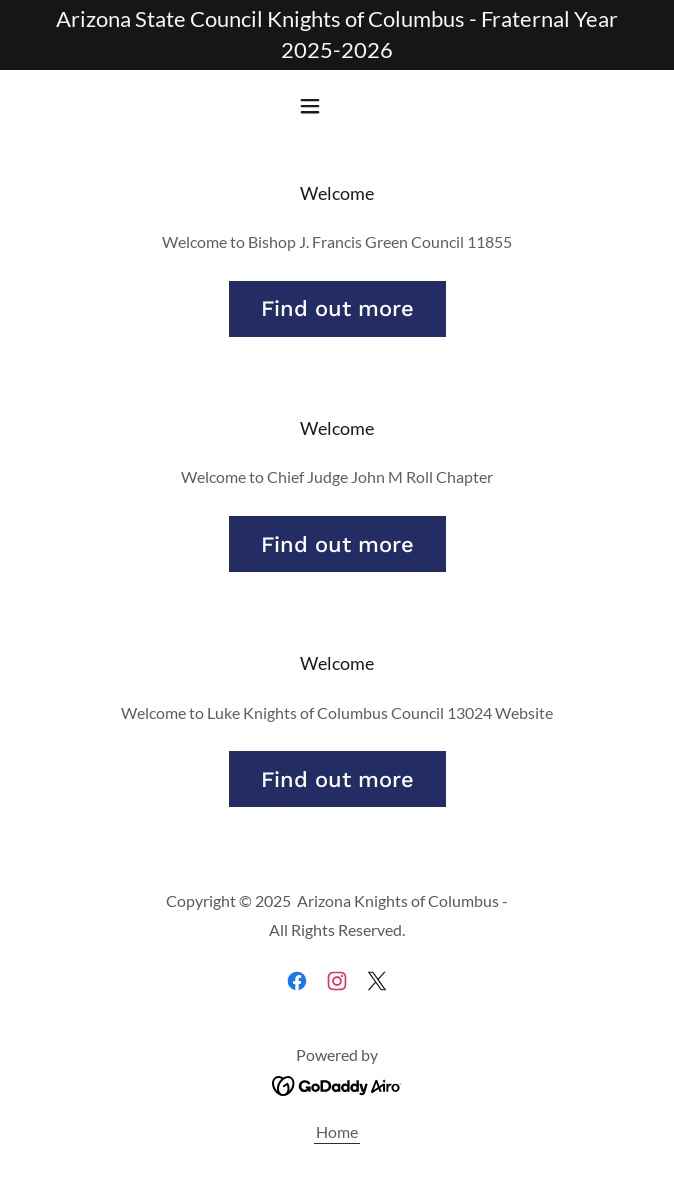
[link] (297, 981)
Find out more (337, 308)
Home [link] (337, 1131)
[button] (337, 106)
